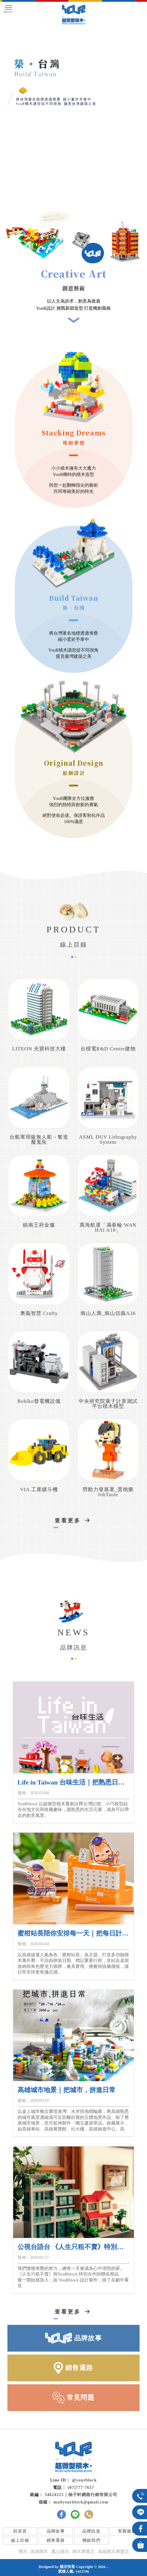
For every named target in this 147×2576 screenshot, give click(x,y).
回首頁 (20, 2531)
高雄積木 (39, 2551)
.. (108, 2566)
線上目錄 (20, 2540)
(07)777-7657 (81, 2487)
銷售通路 (56, 2540)
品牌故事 (56, 2531)
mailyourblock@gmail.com (80, 2502)
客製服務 (127, 2531)
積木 (22, 2551)
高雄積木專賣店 (113, 2551)
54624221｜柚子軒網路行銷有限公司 (81, 2494)
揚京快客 (67, 2566)
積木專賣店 (83, 2551)
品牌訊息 (91, 2531)
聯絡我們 (91, 2540)
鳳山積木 (60, 2551)
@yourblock (84, 2480)
